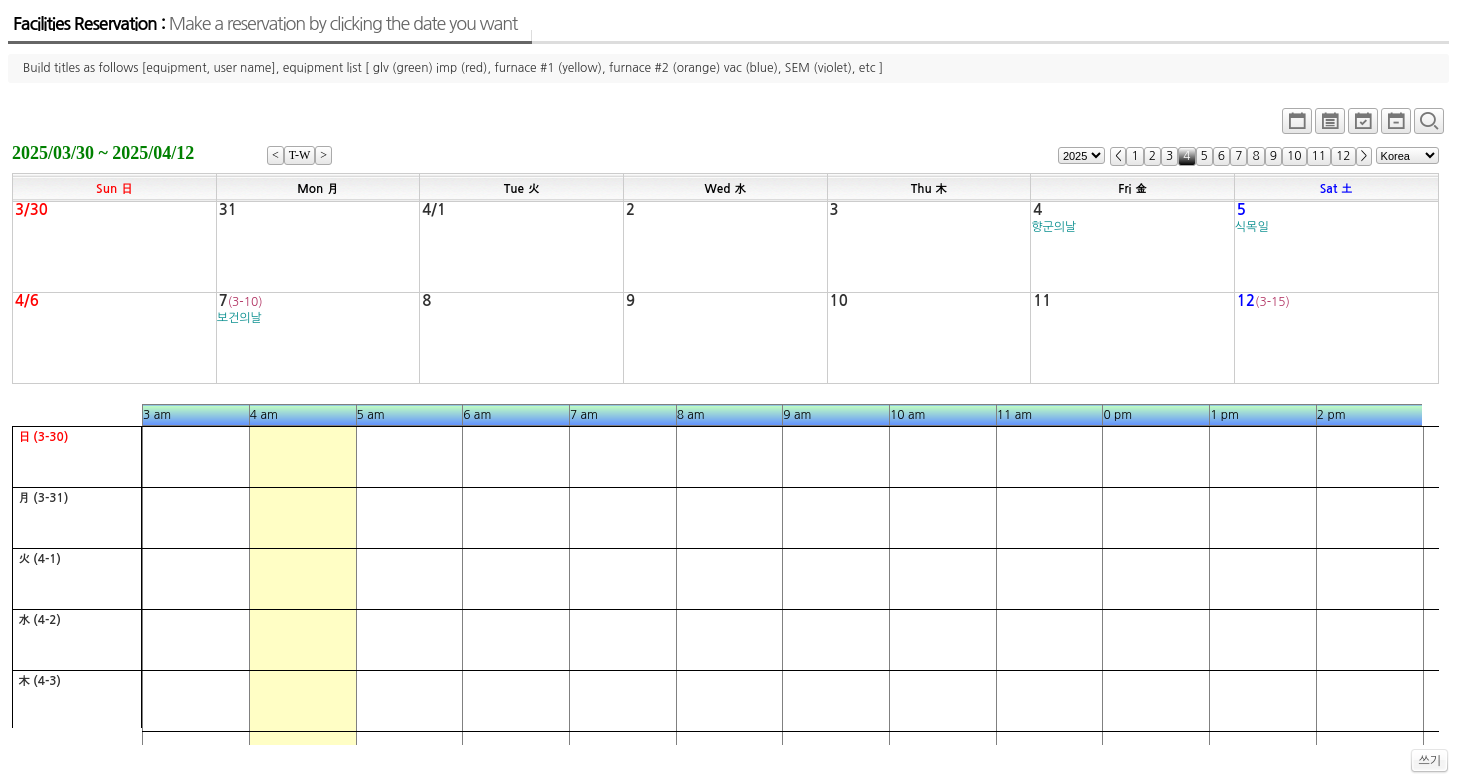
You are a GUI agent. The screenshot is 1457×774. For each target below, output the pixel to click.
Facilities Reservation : (265, 24)
